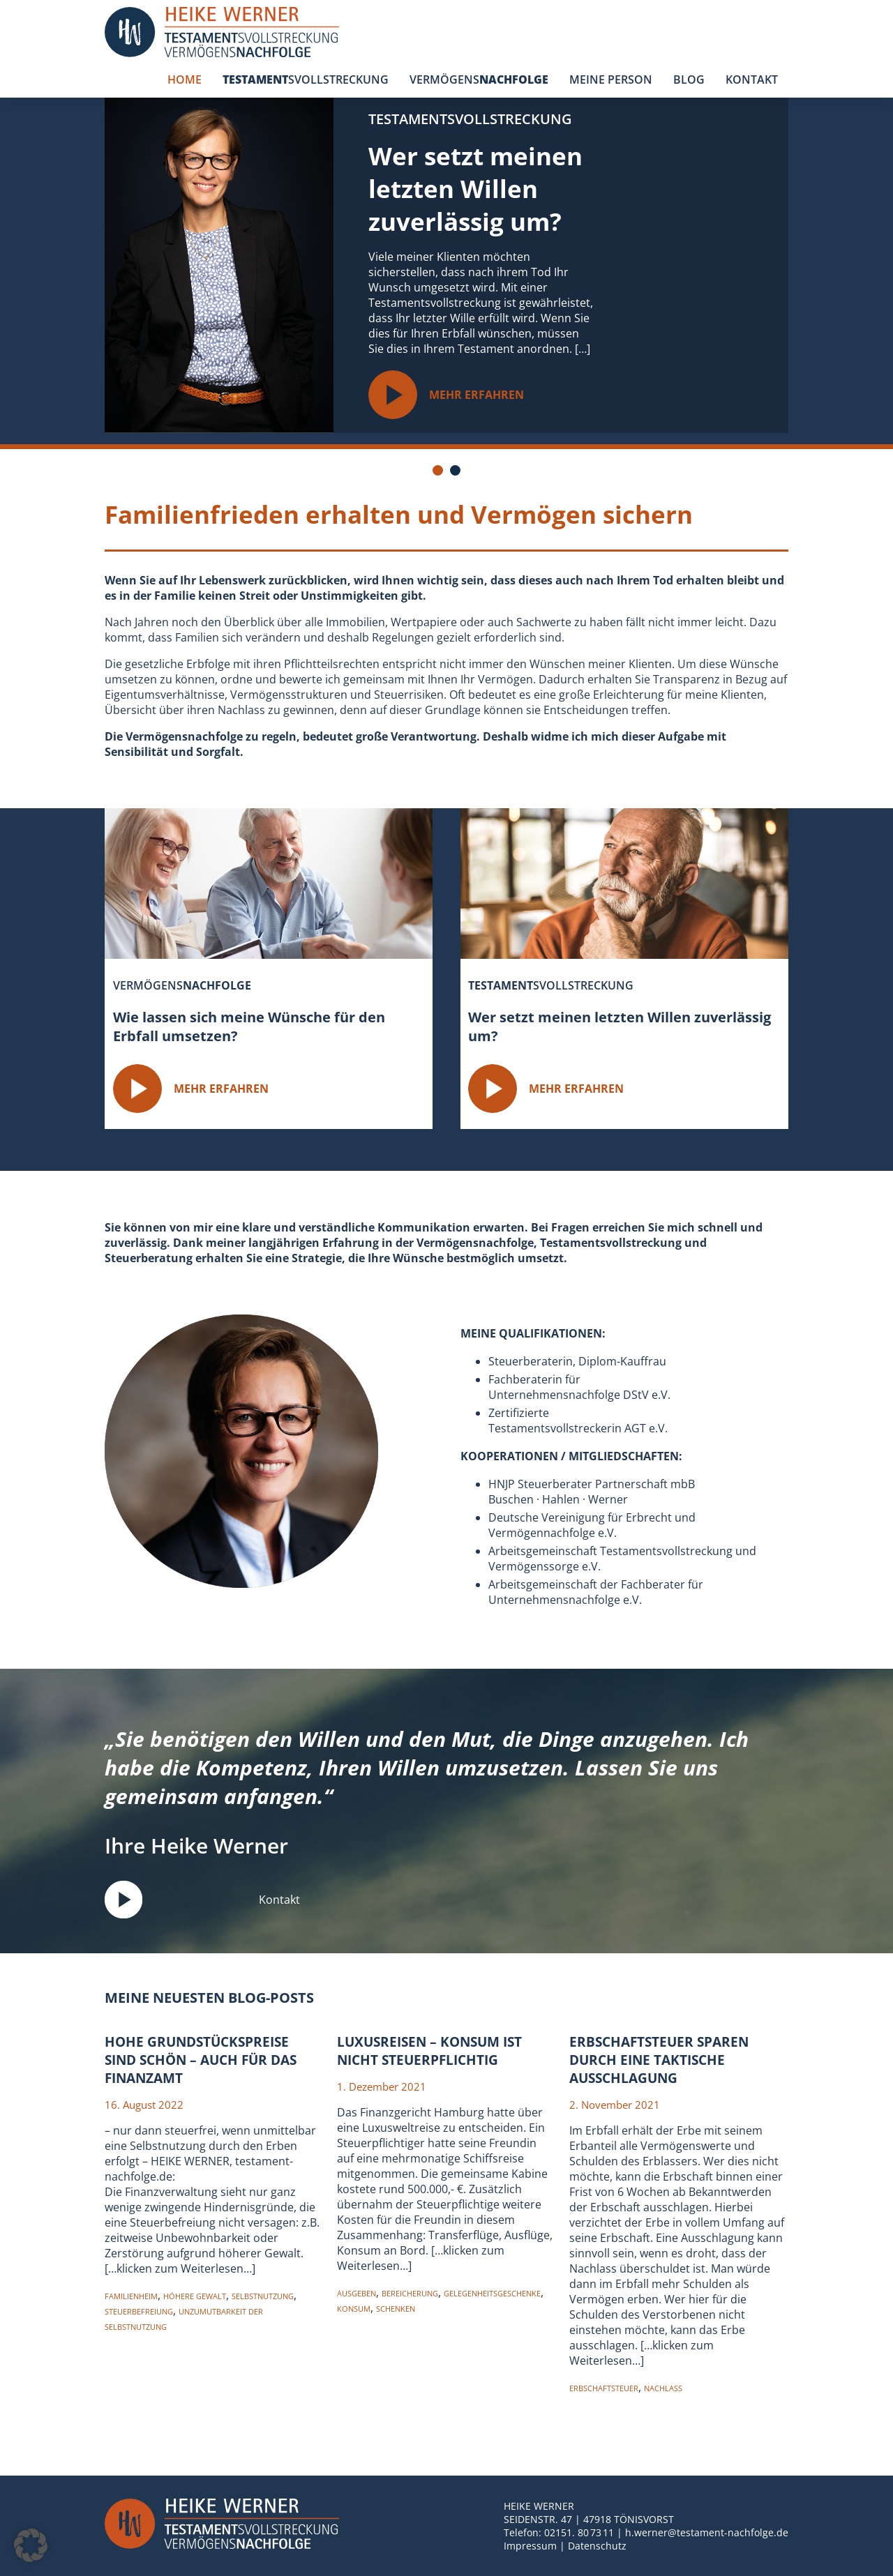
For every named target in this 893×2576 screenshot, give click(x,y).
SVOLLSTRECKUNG (306, 79)
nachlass (663, 2388)
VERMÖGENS (479, 79)
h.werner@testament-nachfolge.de (706, 2532)
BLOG (689, 79)
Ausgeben (356, 2293)
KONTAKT (752, 79)
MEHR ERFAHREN (446, 395)
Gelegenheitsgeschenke (492, 2293)
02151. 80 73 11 (579, 2532)
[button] (30, 2545)
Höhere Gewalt (194, 2296)
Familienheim (131, 2296)
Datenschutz (597, 2545)
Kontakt (202, 1899)
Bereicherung (410, 2293)
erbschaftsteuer (603, 2388)
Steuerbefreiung (139, 2311)
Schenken (395, 2308)
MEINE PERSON (610, 79)
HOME (184, 79)
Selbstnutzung (263, 2296)
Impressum (530, 2545)
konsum (353, 2308)
